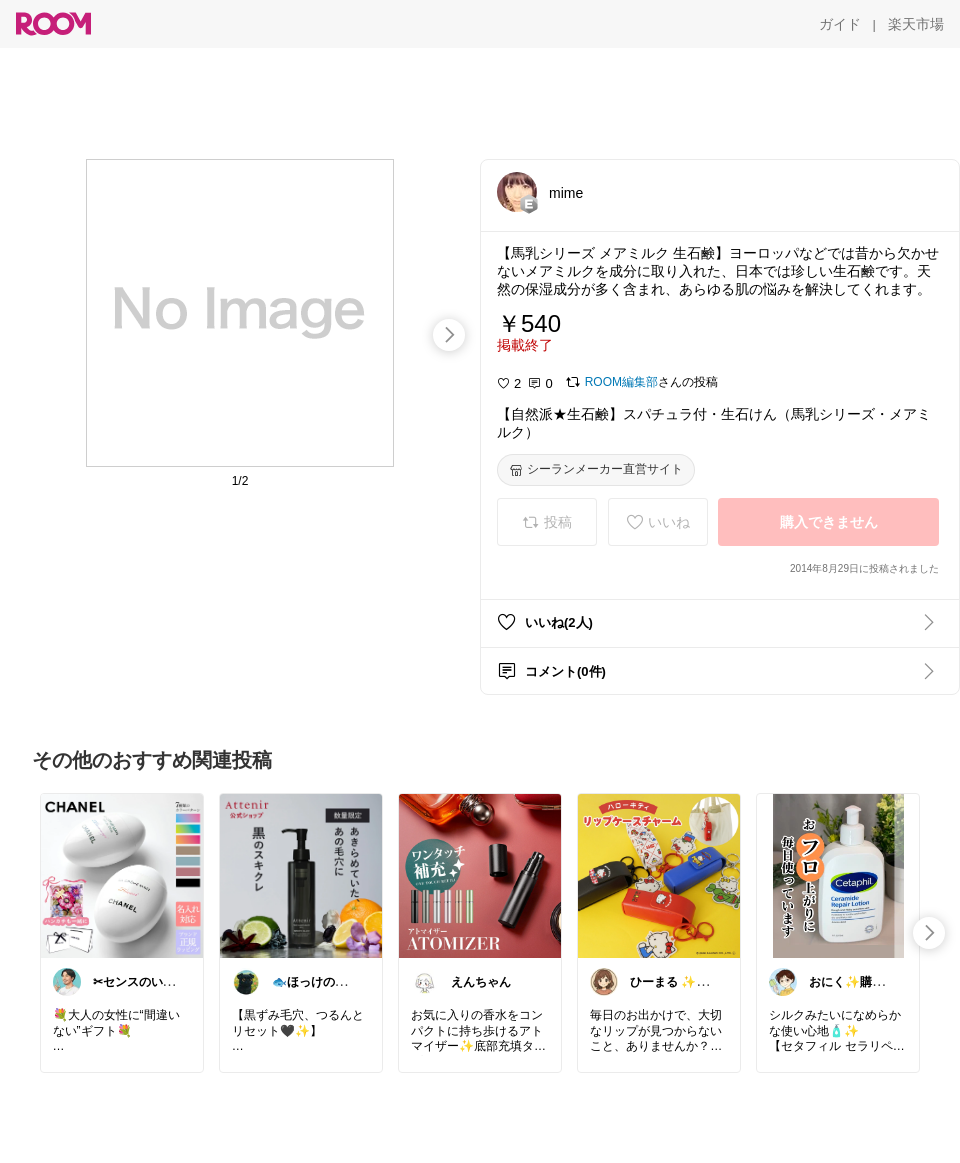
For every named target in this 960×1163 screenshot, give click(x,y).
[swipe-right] (449, 335)
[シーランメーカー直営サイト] (596, 470)
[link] (122, 875)
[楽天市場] (916, 24)
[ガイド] (840, 24)
